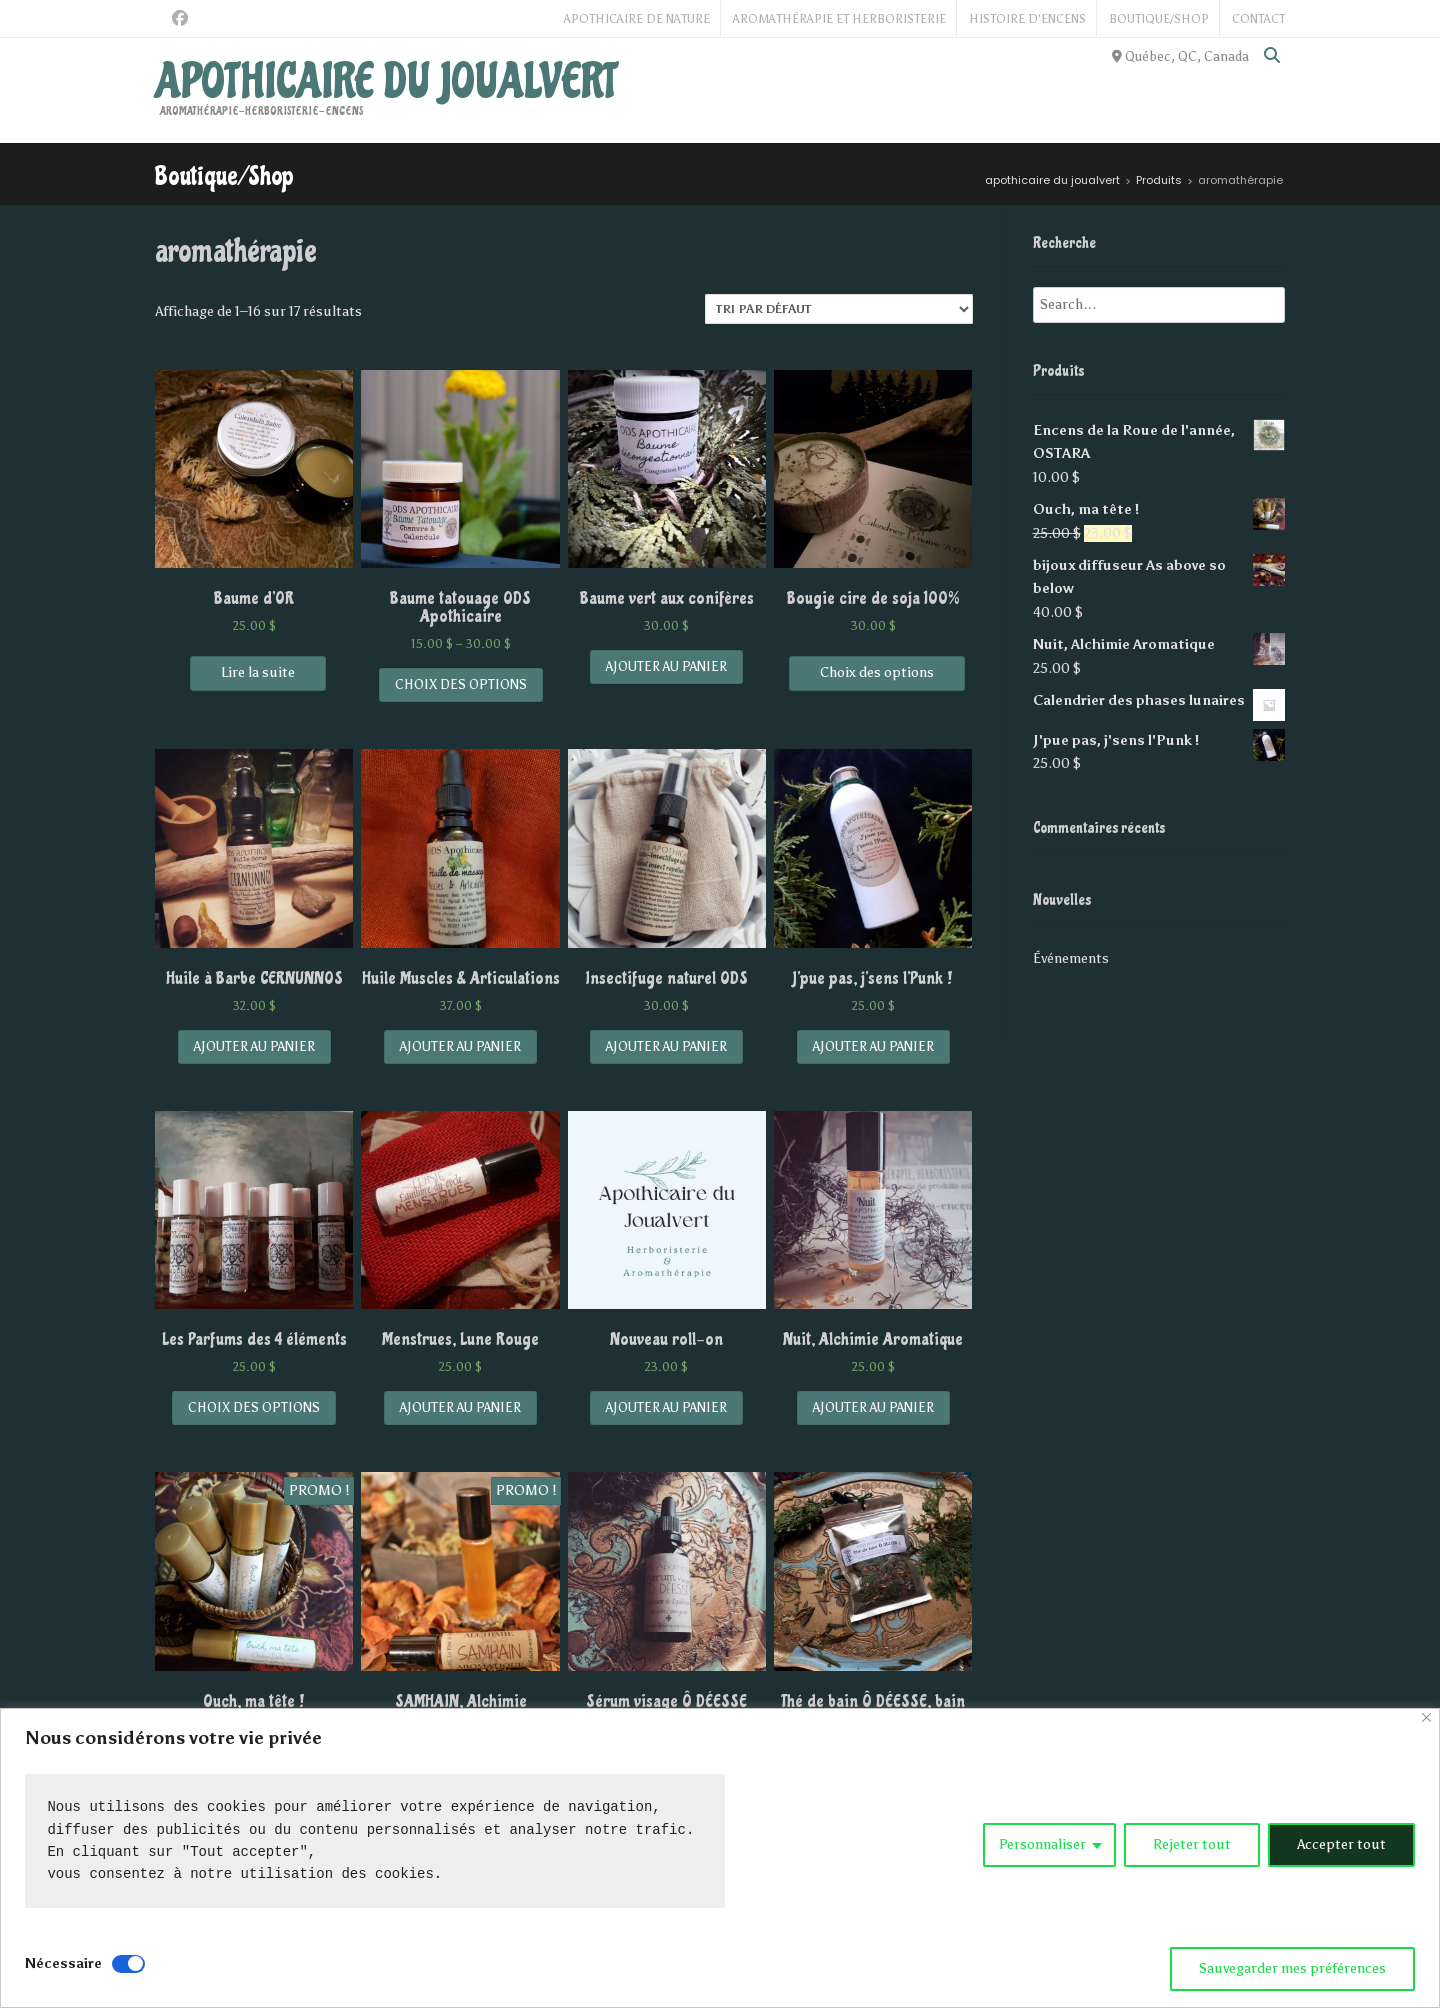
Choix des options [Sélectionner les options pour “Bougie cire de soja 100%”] (877, 672)
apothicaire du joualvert (385, 82)
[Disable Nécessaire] (128, 1964)
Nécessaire (63, 1963)
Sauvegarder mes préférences (1292, 1968)
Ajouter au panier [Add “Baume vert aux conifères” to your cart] (666, 666)
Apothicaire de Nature (637, 19)
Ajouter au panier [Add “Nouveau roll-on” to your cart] (666, 1407)
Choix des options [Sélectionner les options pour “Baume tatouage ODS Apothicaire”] (461, 684)
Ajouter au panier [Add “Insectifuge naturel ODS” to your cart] (666, 1046)
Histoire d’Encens (1027, 19)
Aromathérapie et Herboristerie (839, 19)
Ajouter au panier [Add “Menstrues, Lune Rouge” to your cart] (460, 1407)
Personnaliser (1042, 1844)
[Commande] (839, 309)
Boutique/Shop (1159, 19)
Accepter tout (1341, 1844)
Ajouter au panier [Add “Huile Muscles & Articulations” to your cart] (460, 1046)
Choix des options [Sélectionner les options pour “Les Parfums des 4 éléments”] (254, 1407)
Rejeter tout (1192, 1844)
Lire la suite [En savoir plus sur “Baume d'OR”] (258, 672)
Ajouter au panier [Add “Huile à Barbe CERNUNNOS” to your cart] (254, 1046)
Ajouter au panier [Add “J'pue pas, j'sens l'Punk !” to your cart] (873, 1046)
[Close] (1426, 1717)
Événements (1071, 958)
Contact (1258, 19)
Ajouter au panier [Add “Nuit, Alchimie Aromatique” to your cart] (873, 1407)
